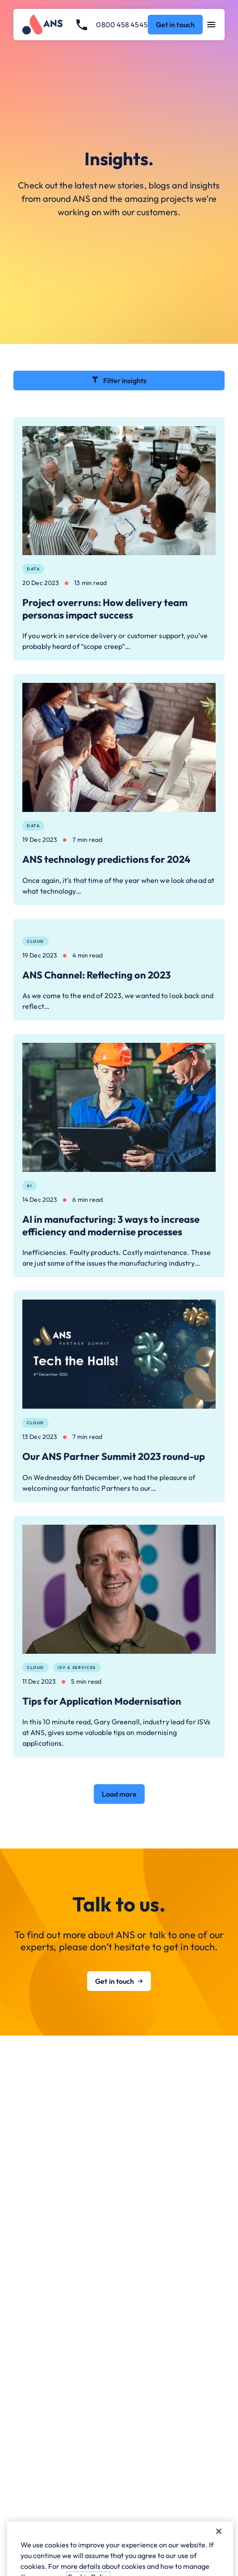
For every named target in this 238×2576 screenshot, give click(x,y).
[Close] (219, 2548)
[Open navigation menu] (211, 24)
